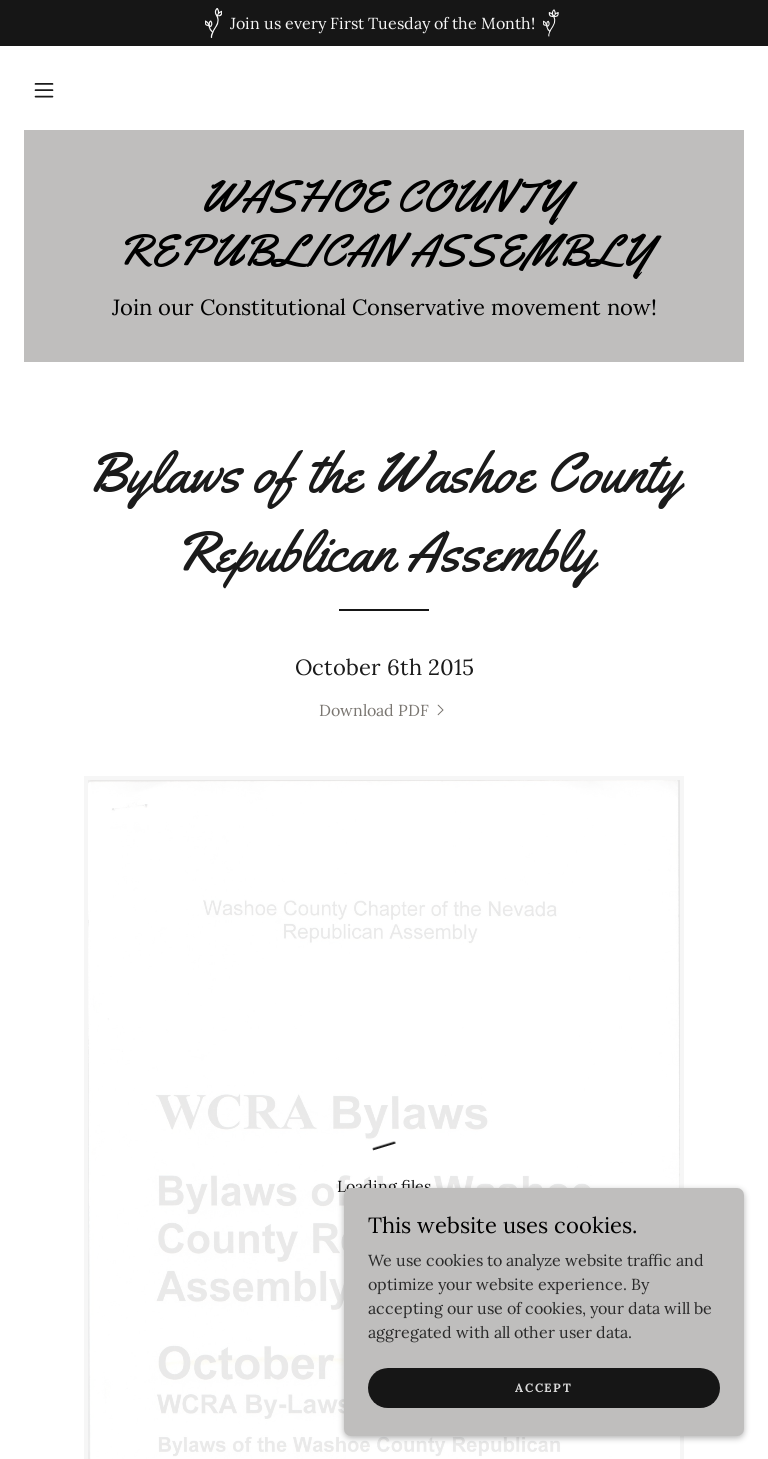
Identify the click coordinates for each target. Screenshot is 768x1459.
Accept (543, 1387)
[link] (384, 260)
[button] (44, 90)
